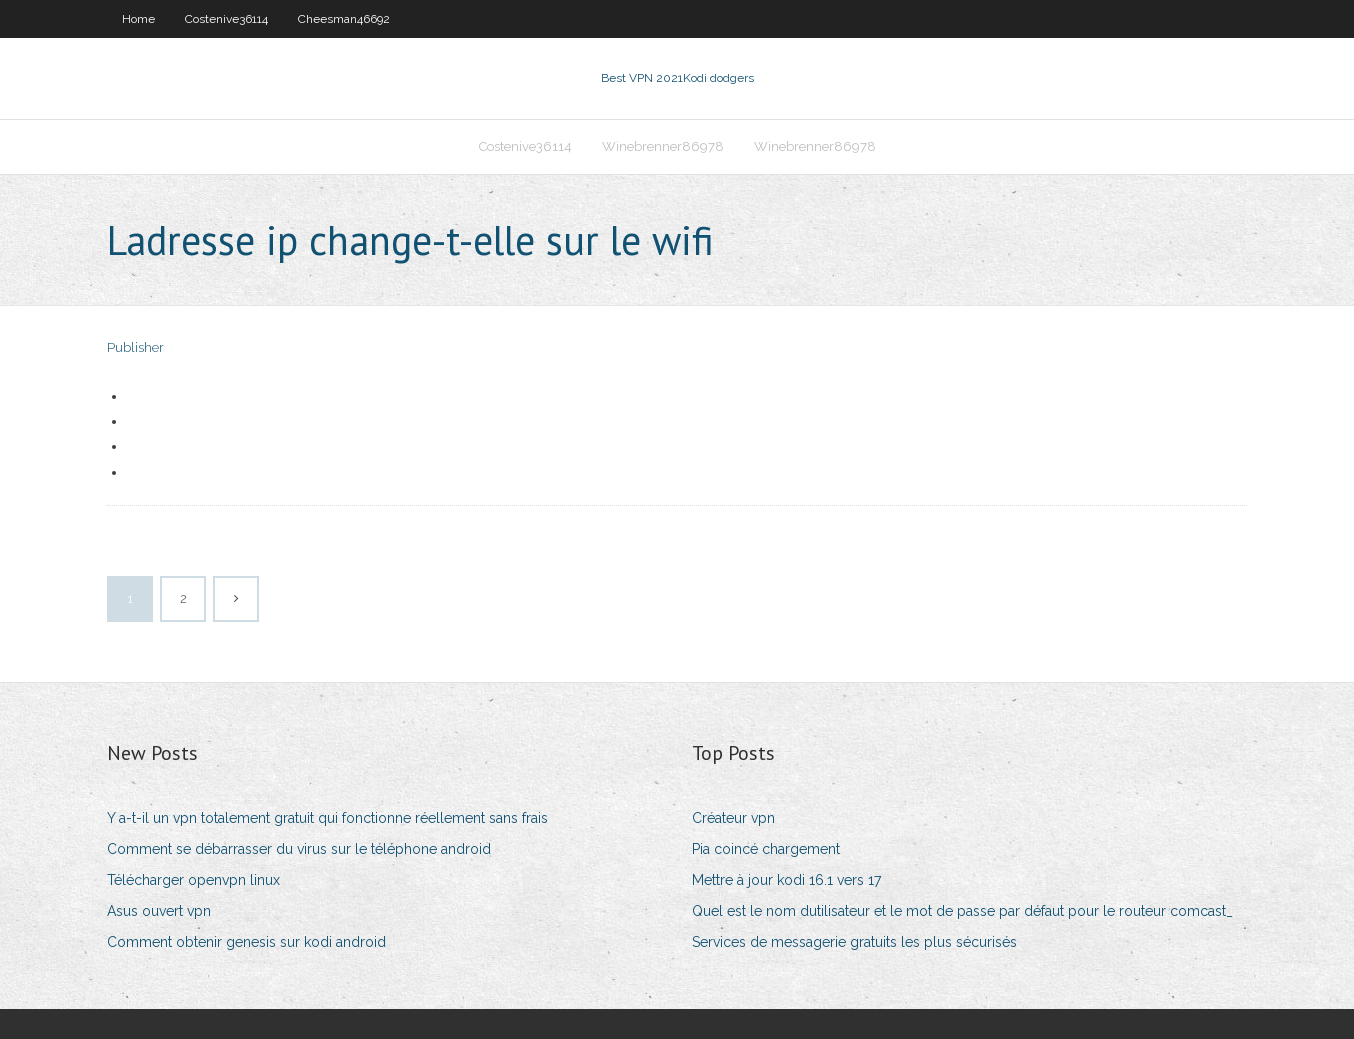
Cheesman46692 (344, 19)
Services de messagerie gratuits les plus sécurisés (854, 942)
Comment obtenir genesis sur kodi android (246, 942)
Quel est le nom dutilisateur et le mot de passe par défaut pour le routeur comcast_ (962, 911)
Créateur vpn (733, 818)
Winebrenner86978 (663, 146)
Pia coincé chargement (766, 849)
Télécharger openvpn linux (193, 880)
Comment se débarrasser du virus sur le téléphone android (299, 849)
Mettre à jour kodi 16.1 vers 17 (786, 880)
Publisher (135, 347)
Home (138, 19)
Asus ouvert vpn (159, 911)
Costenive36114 (226, 19)
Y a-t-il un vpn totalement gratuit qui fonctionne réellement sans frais (327, 818)
